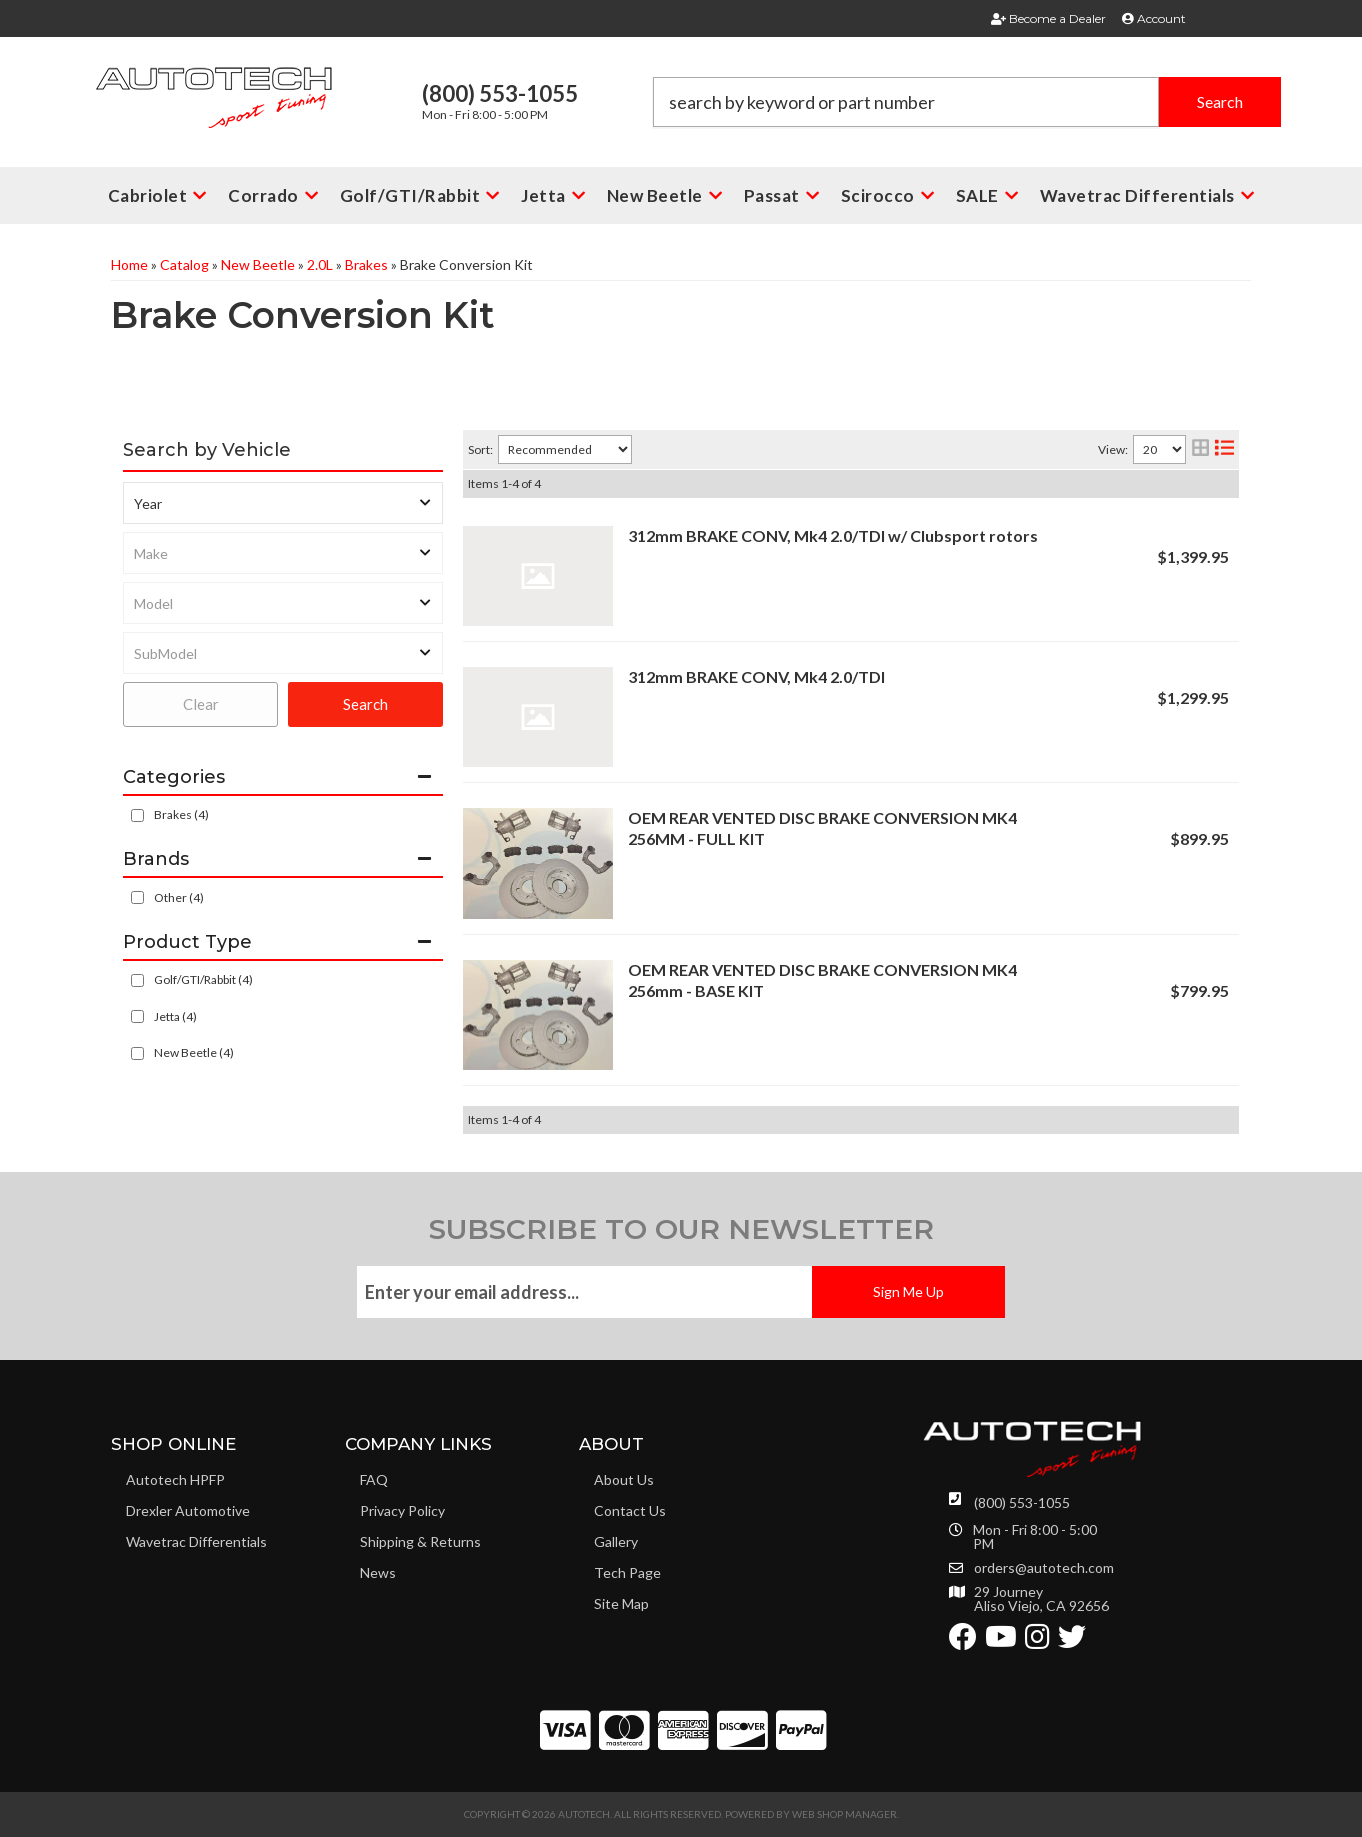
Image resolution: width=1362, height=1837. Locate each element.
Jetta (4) (175, 1016)
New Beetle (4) (194, 1052)
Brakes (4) (181, 814)
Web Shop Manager (844, 1814)
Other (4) (179, 897)
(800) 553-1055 (1022, 1502)
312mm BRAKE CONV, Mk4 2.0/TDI (756, 676)
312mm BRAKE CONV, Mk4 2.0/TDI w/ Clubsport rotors (833, 535)
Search (365, 704)
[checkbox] (137, 897)
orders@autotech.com (1044, 1568)
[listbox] (283, 503)
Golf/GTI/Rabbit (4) (203, 979)
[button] (967, 102)
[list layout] (1224, 449)
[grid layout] (1200, 449)
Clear (201, 704)
